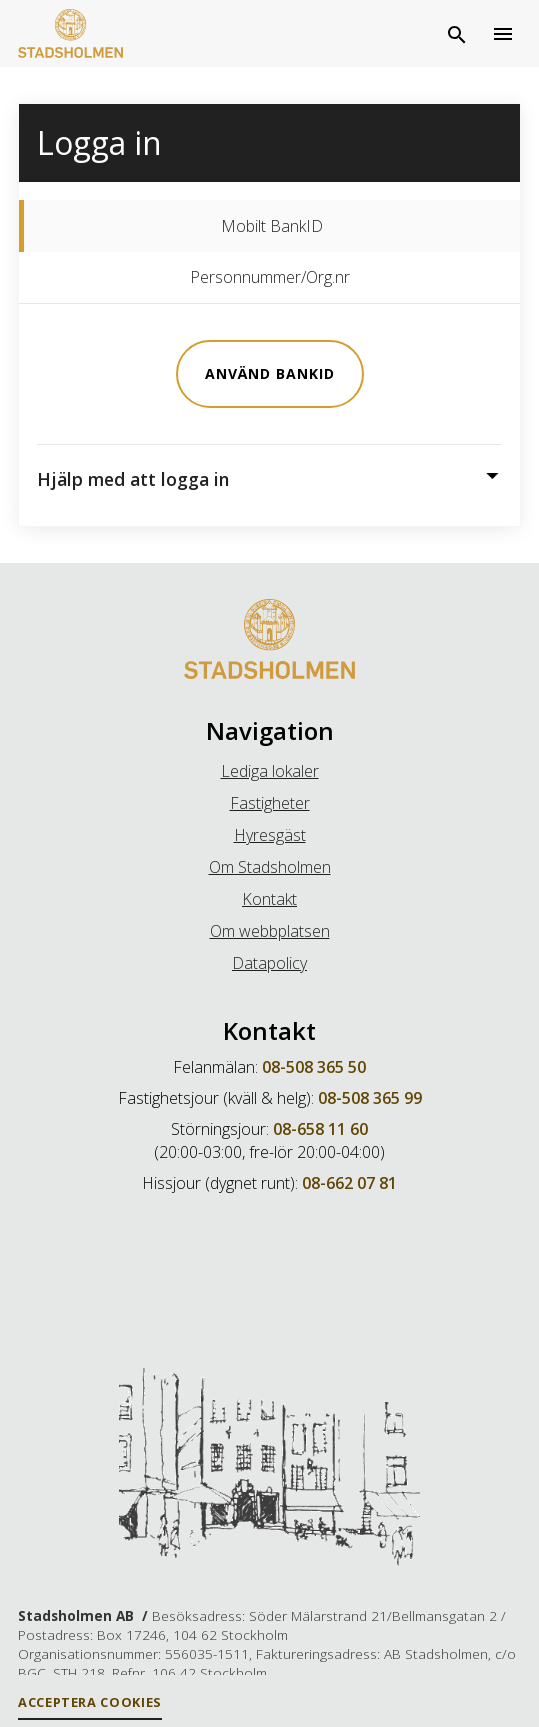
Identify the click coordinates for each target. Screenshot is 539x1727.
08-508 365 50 (314, 1067)
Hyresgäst (270, 835)
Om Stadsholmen (270, 867)
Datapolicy (269, 963)
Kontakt (269, 899)
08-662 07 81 (349, 1183)
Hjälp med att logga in (133, 478)
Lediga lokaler (270, 771)
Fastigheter (270, 803)
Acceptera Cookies (90, 1702)
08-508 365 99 (370, 1098)
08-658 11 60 (320, 1129)
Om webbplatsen (270, 931)
